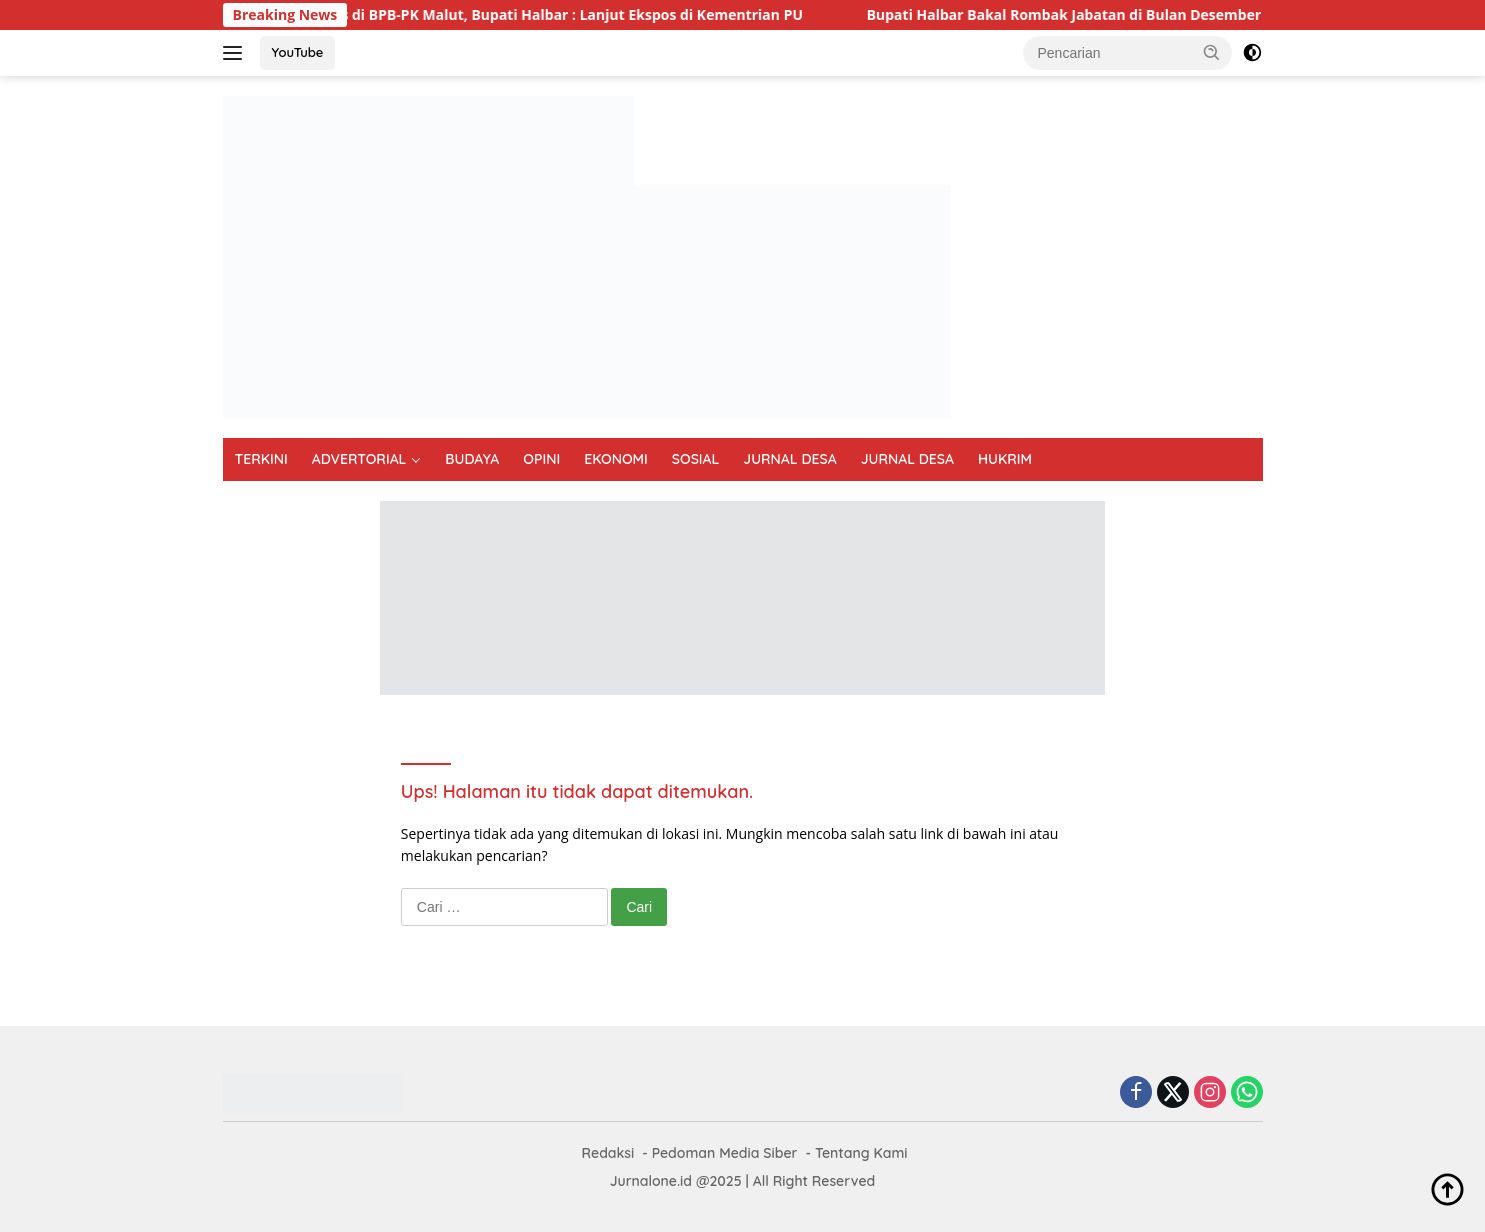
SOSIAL (696, 459)
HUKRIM (1005, 459)
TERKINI (261, 459)
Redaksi (608, 1153)
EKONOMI (616, 459)
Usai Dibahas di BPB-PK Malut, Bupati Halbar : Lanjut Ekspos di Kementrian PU (540, 15)
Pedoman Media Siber (725, 1153)
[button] (1212, 52)
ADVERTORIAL (359, 459)
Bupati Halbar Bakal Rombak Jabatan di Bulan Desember (1074, 15)
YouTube (298, 52)
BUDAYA (472, 459)
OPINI (541, 459)
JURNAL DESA (789, 459)
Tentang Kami (861, 1153)
